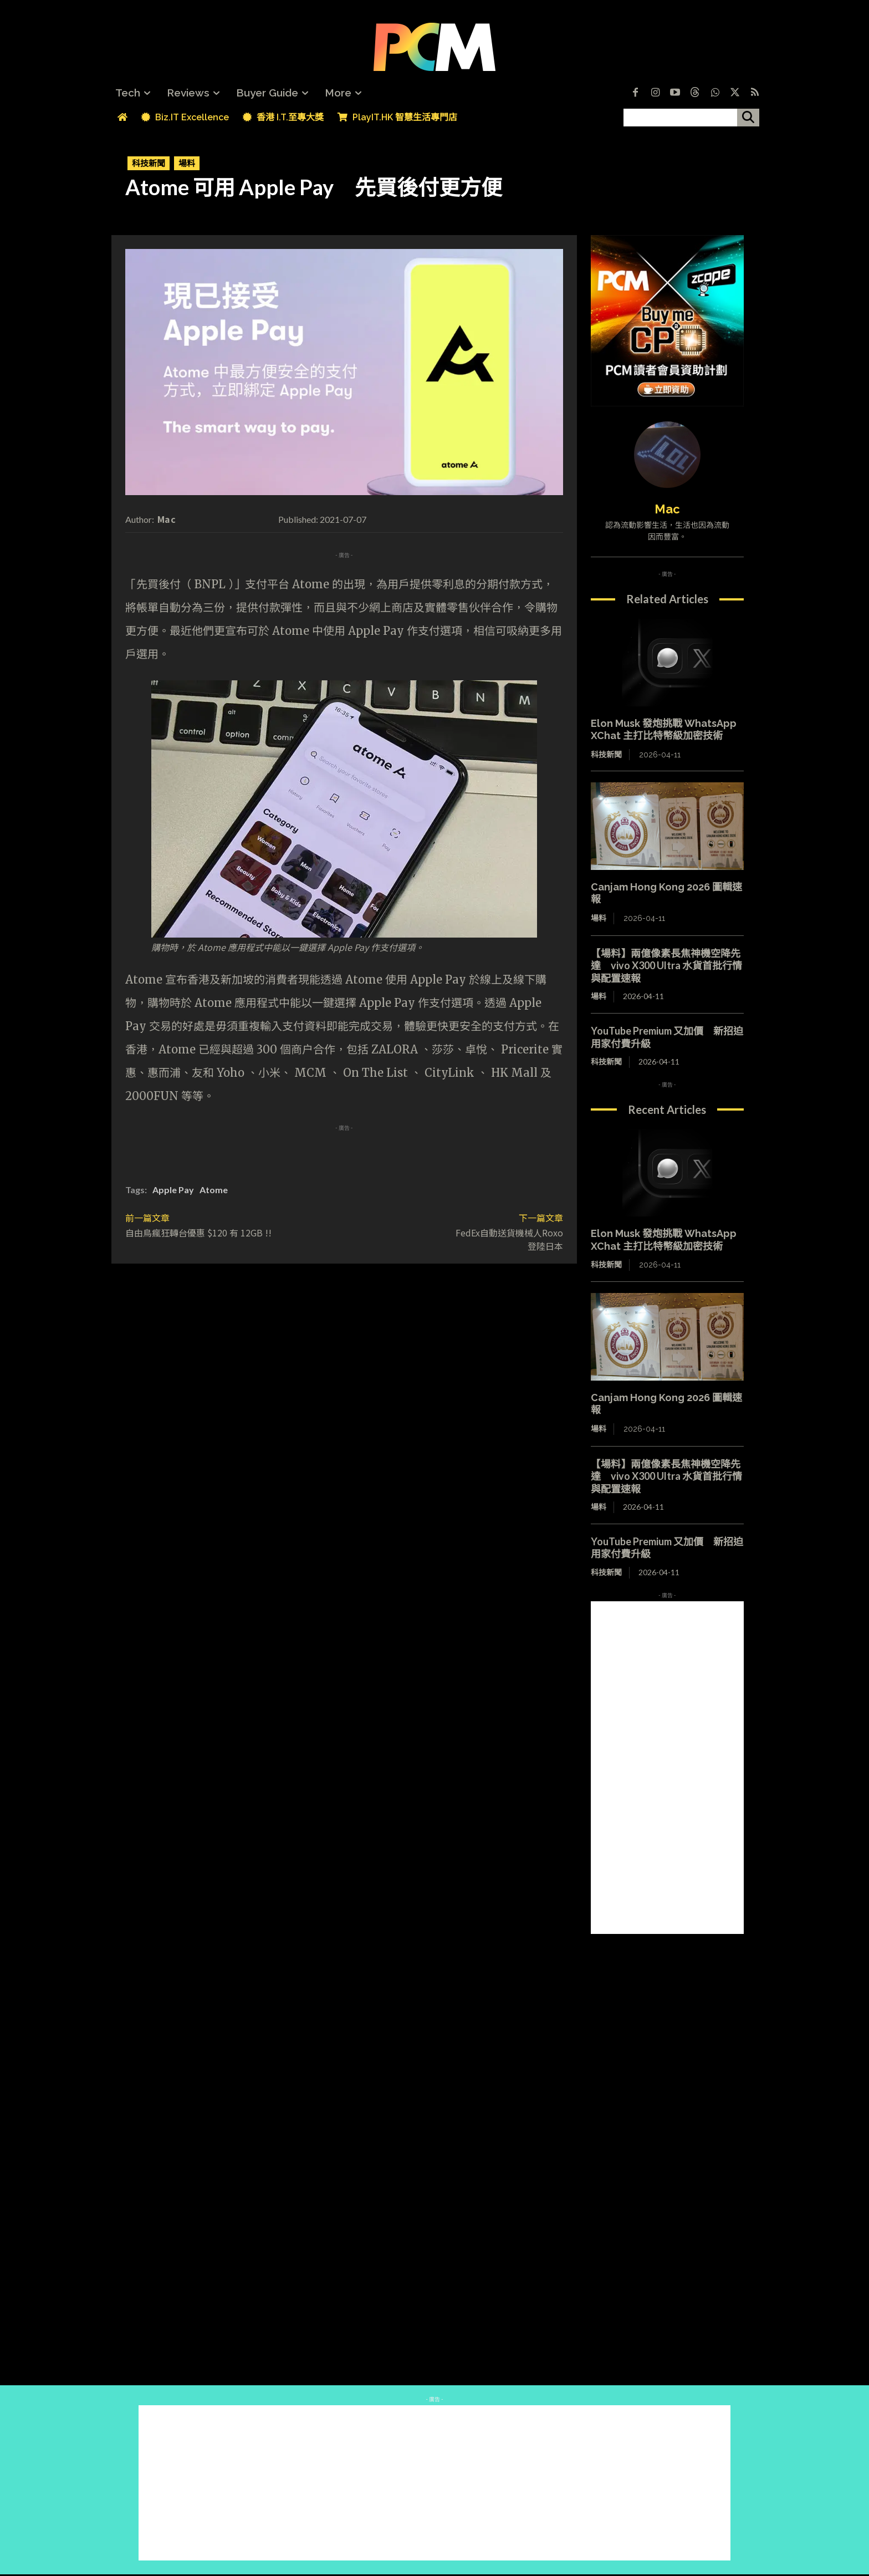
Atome (214, 1189)
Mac (166, 519)
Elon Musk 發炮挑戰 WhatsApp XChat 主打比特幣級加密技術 (664, 729)
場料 (187, 163)
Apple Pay (173, 1189)
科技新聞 (148, 163)
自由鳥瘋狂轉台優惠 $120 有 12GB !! (198, 1232)
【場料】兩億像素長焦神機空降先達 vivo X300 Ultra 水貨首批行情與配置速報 (666, 965)
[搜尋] (748, 117)
